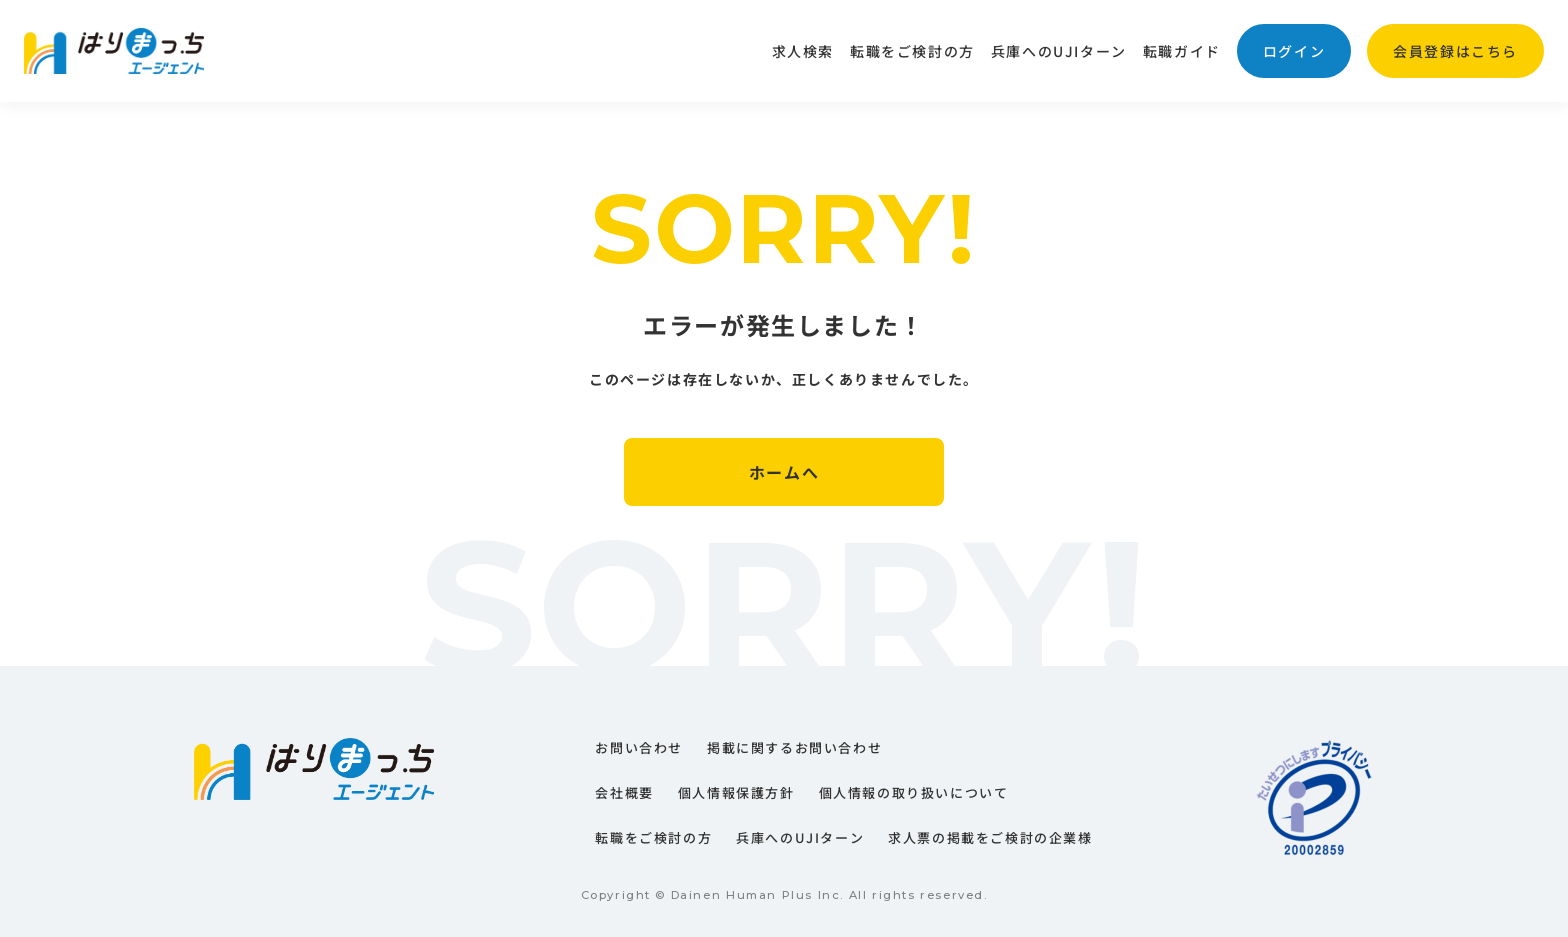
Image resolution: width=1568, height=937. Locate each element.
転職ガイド (1182, 51)
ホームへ (784, 472)
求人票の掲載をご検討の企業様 (990, 837)
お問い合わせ (639, 747)
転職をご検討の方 (912, 51)
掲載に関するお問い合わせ (794, 747)
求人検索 (803, 51)
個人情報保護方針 (736, 792)
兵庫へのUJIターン (1059, 51)
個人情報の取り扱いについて (914, 792)
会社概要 (624, 792)
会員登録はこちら (1455, 51)
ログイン (1294, 51)
